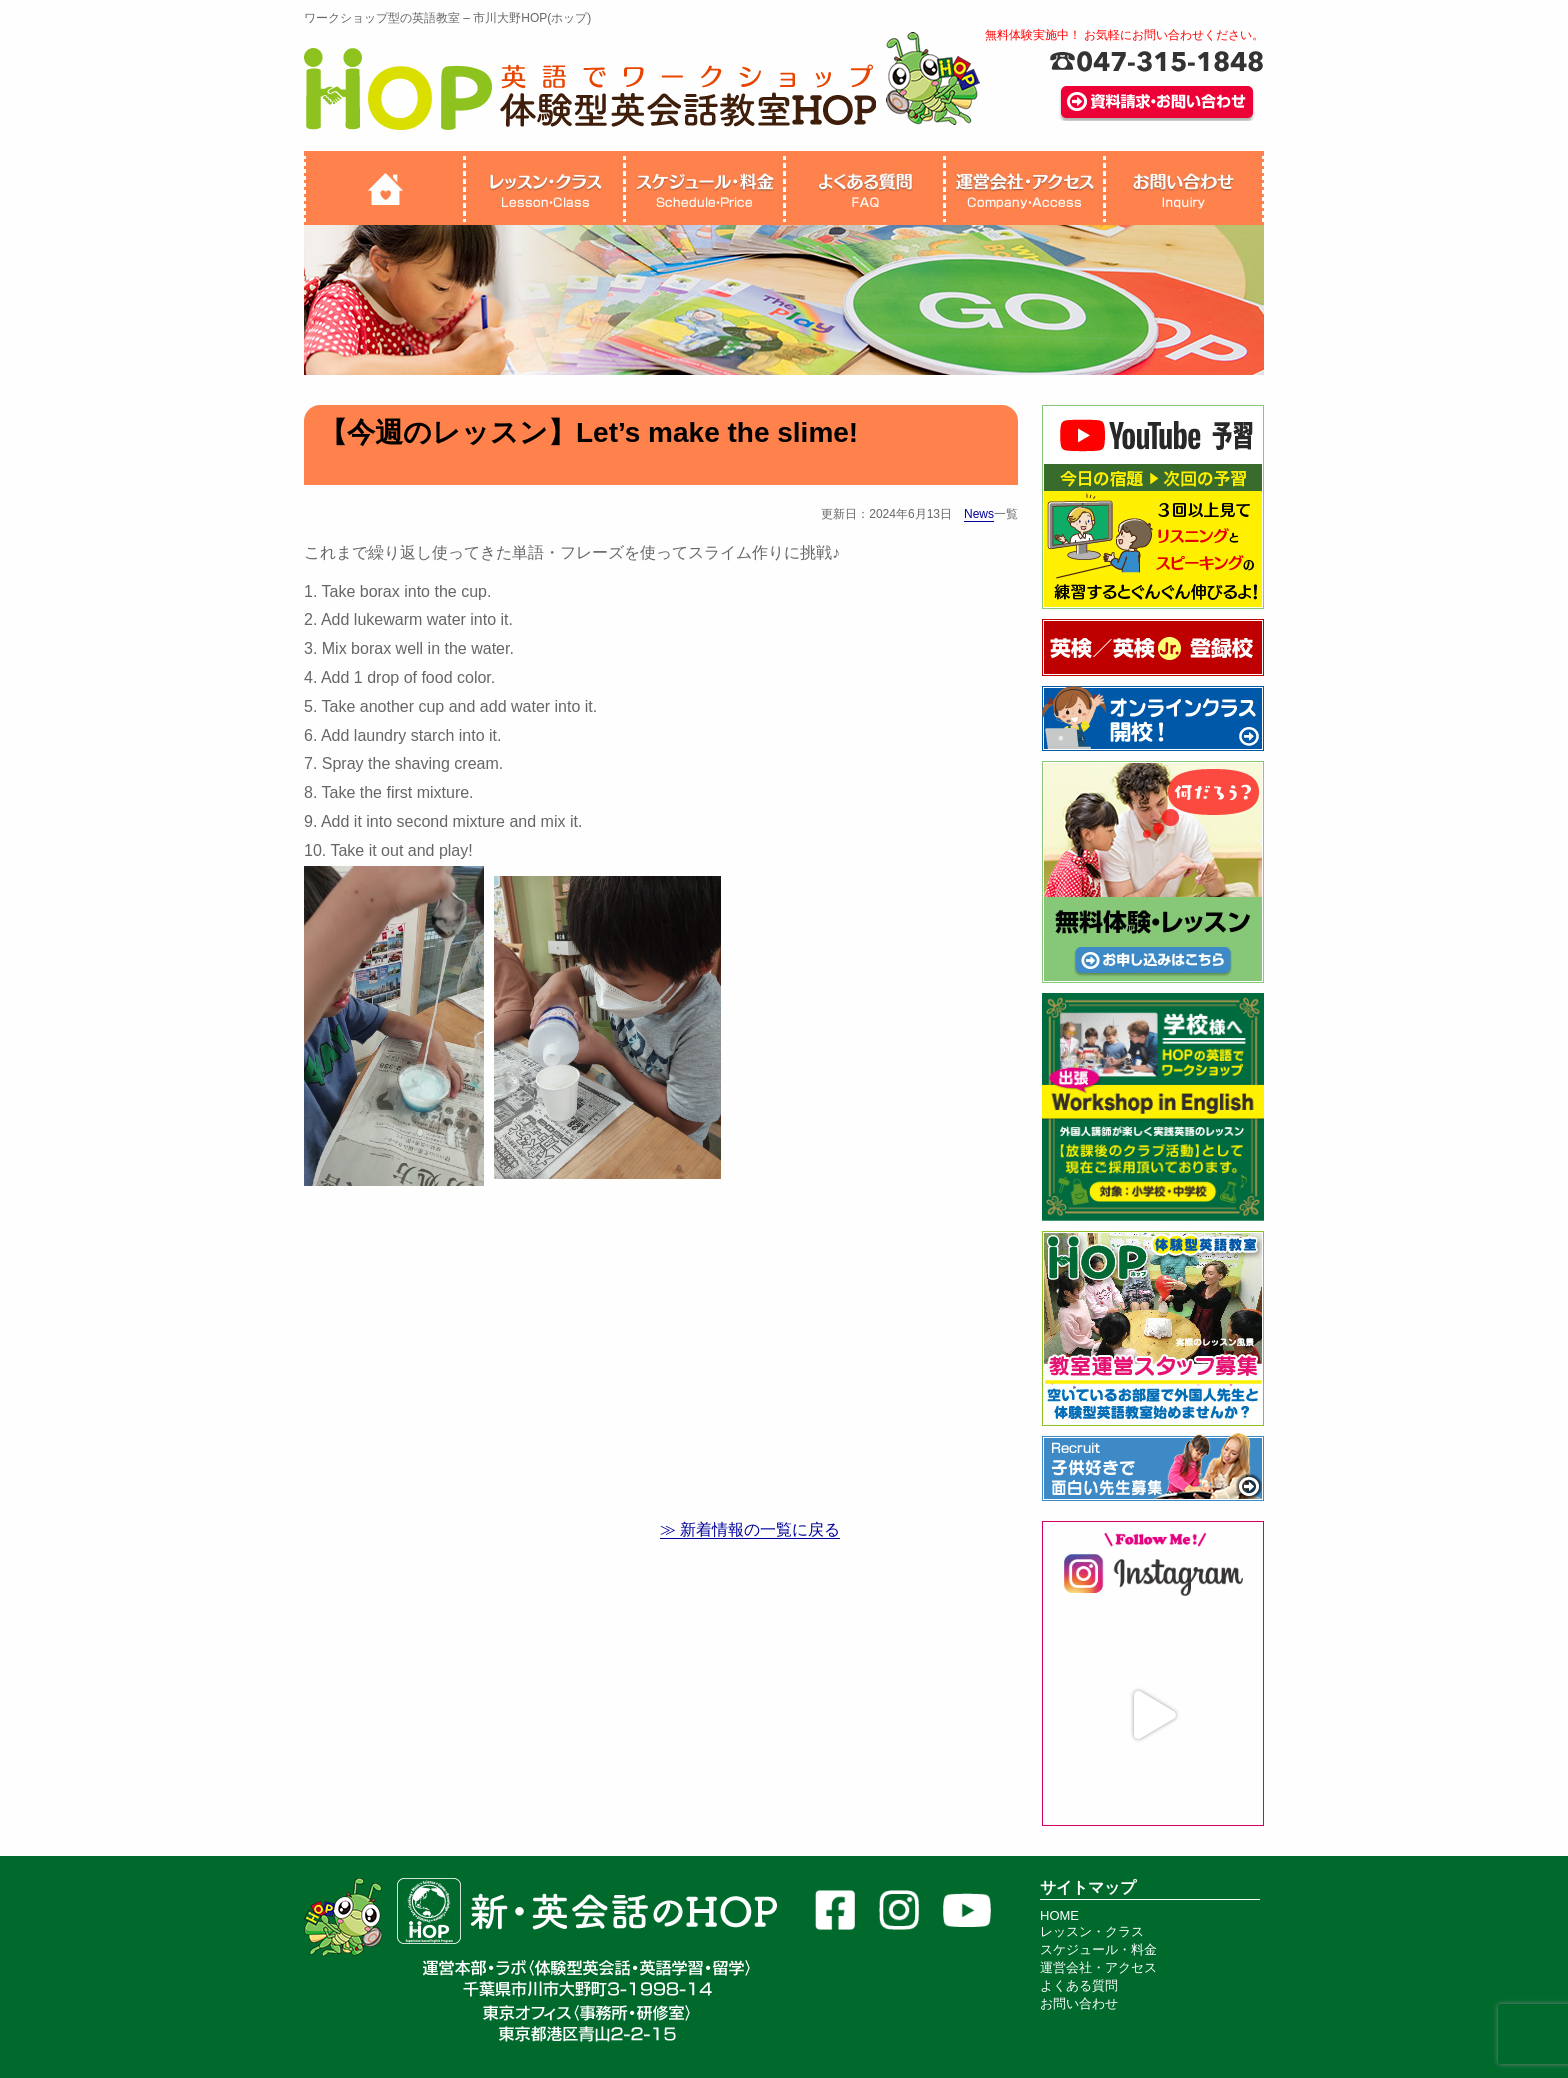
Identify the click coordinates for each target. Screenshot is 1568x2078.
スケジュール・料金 (1098, 1949)
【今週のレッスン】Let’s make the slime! (588, 432)
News (979, 514)
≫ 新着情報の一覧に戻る (750, 1529)
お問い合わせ (1079, 2003)
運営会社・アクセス (1098, 1967)
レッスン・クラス (1092, 1931)
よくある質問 (1079, 1985)
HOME (1059, 1915)
